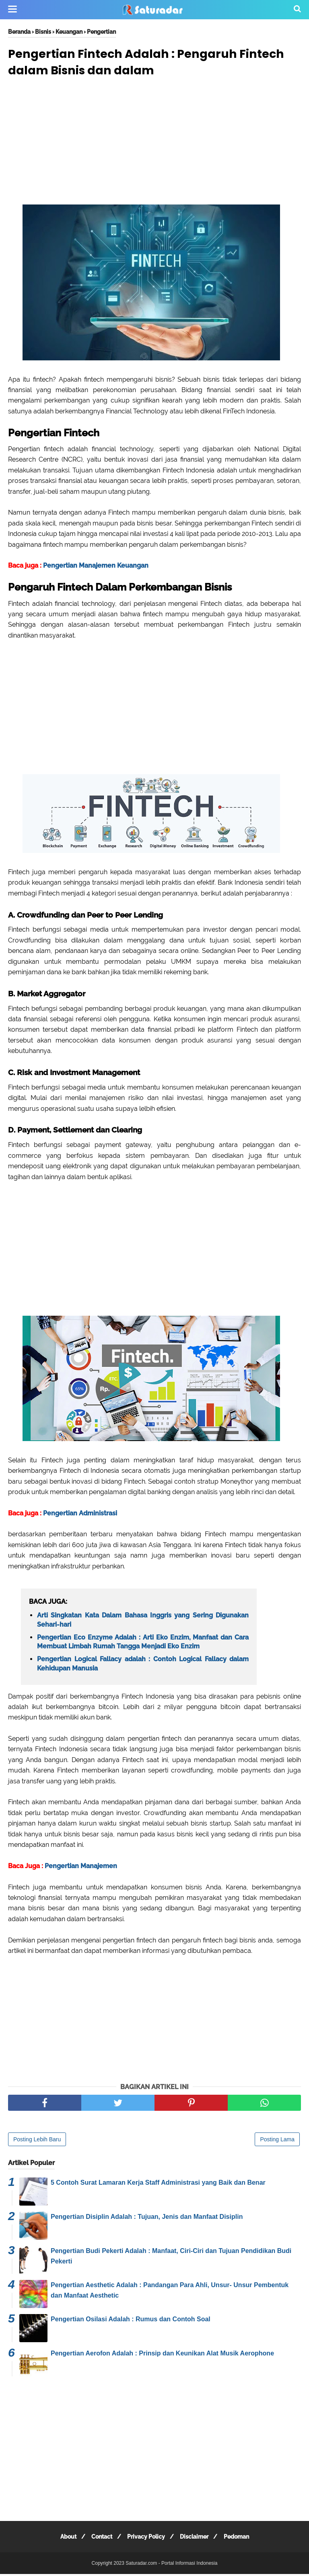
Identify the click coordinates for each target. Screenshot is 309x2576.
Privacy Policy (146, 2538)
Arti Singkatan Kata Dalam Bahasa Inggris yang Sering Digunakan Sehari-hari (143, 1621)
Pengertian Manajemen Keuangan (95, 567)
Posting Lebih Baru (37, 2141)
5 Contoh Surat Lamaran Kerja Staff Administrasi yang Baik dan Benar (158, 2184)
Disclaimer (196, 2538)
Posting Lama (277, 2141)
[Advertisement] (154, 144)
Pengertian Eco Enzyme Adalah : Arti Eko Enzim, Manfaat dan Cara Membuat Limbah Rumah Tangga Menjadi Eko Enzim (143, 1644)
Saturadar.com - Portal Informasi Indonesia (171, 2565)
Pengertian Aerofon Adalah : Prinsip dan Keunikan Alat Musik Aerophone (162, 2355)
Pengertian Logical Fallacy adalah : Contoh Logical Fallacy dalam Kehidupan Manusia (143, 1665)
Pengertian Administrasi (80, 1515)
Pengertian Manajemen (81, 1868)
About (64, 2538)
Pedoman (240, 2538)
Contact (99, 2538)
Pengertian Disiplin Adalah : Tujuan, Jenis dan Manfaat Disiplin (147, 2218)
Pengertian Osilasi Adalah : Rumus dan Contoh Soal (130, 2321)
